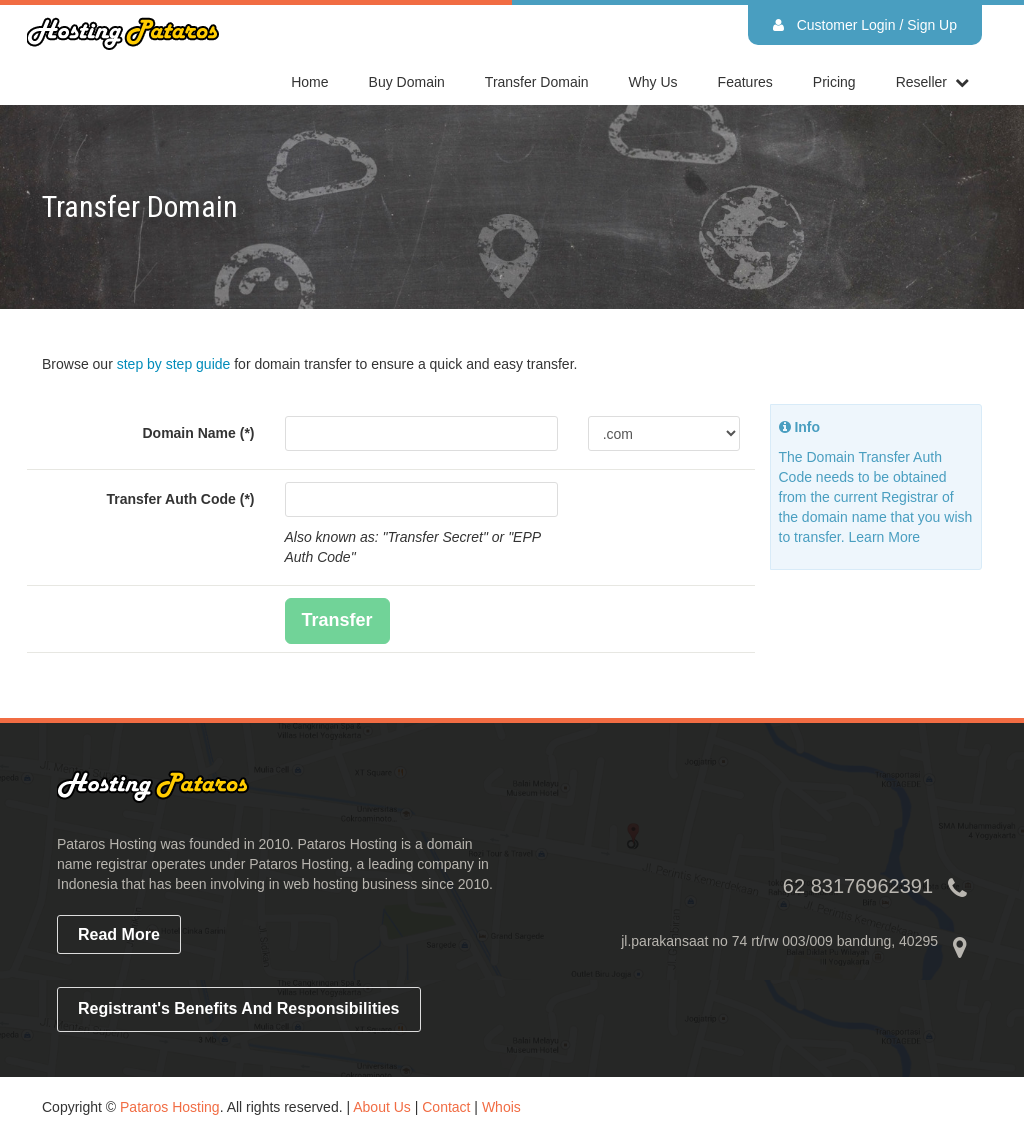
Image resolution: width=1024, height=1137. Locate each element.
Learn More (885, 537)
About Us (382, 1107)
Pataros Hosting (170, 1107)
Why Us (653, 82)
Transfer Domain (537, 82)
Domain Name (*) (198, 433)
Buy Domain (407, 82)
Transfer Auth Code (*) (180, 499)
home (309, 82)
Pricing (834, 82)
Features (745, 82)
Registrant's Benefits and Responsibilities (239, 1008)
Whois (501, 1107)
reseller (921, 82)
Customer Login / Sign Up (865, 25)
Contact (446, 1107)
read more (119, 934)
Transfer (337, 620)
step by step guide (174, 364)
